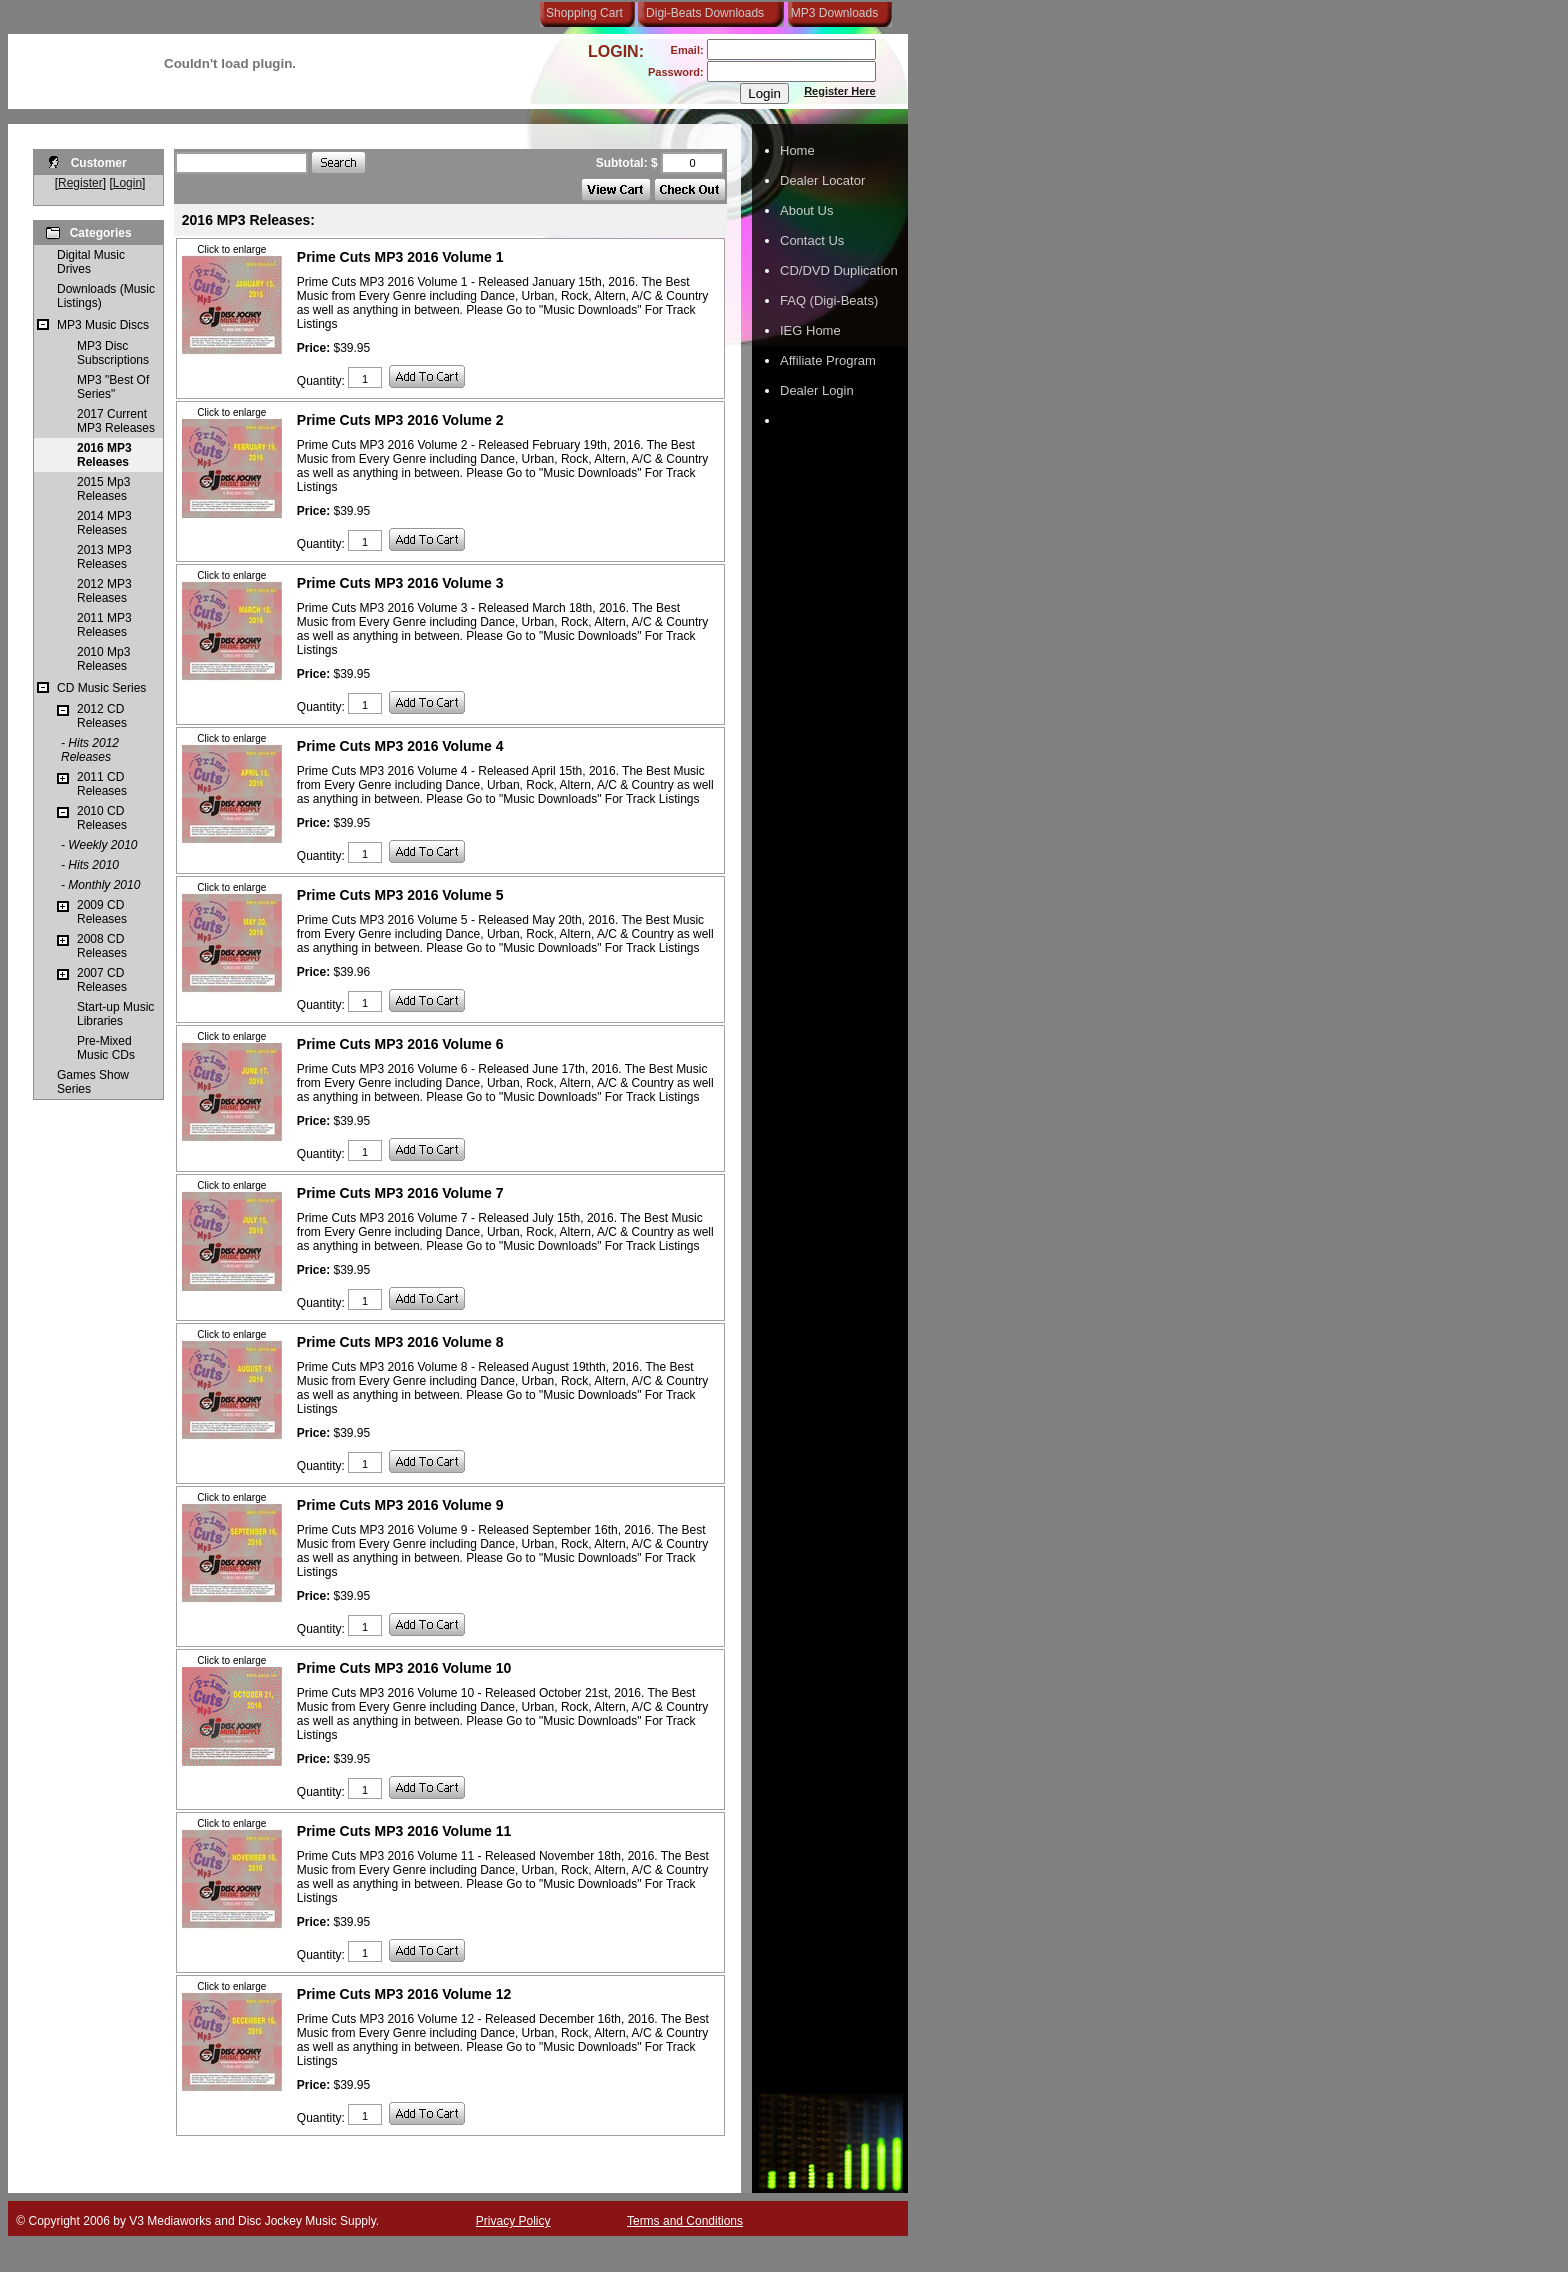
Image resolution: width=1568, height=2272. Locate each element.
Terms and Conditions (685, 2221)
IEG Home (810, 330)
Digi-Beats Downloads (705, 13)
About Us (806, 210)
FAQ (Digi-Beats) (829, 300)
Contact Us (812, 240)
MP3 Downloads (831, 13)
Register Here (840, 91)
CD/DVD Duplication (839, 270)
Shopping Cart (584, 13)
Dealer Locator (822, 180)
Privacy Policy (513, 2221)
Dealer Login (817, 390)
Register (80, 183)
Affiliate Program (828, 360)
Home (797, 150)
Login (127, 183)
